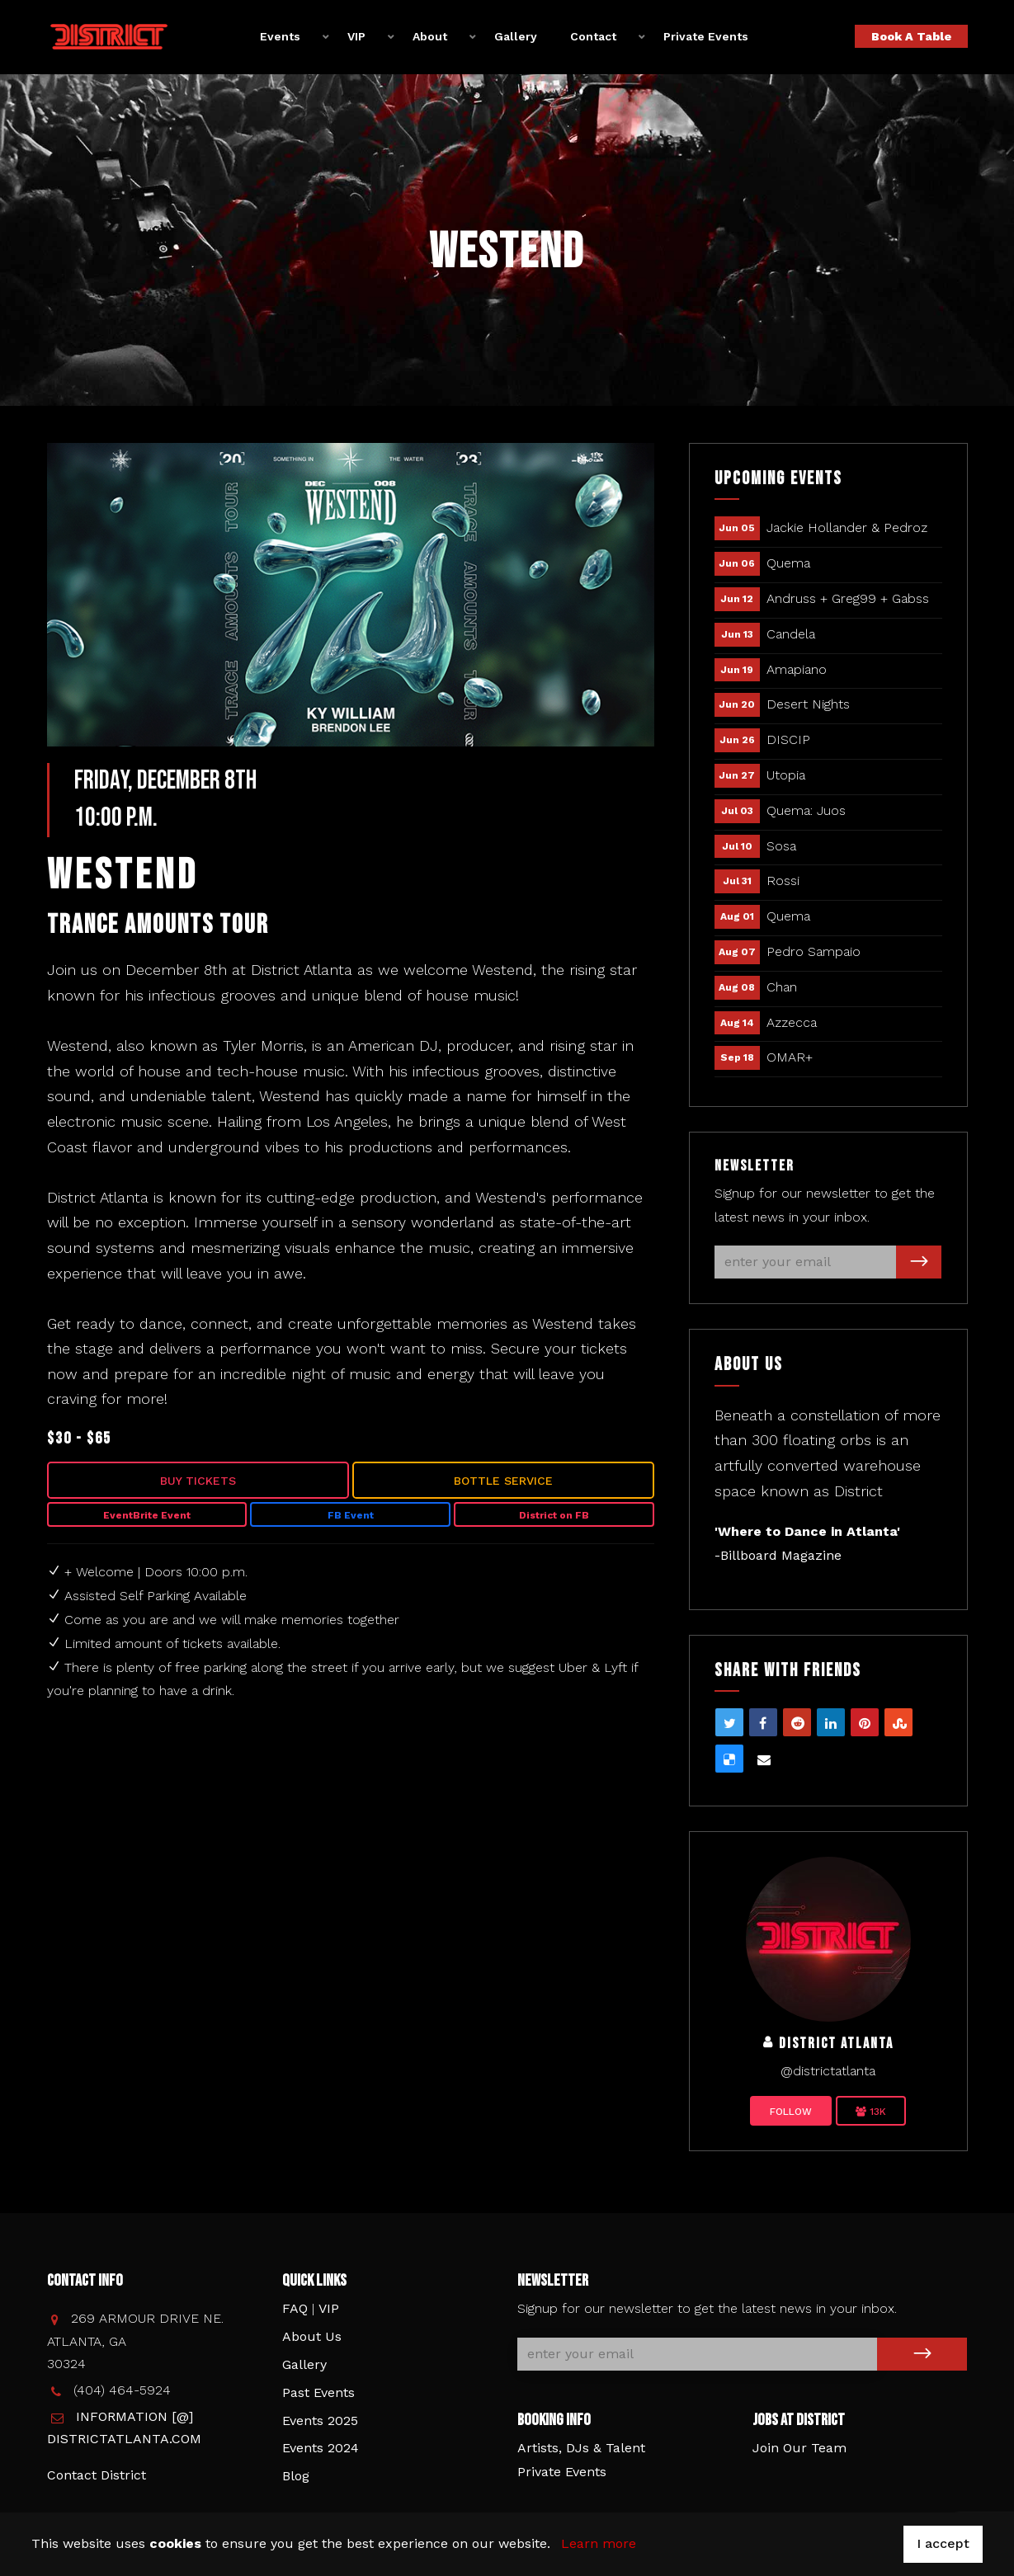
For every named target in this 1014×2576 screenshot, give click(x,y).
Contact (593, 36)
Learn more (598, 2543)
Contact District (96, 2475)
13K (871, 2111)
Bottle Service (503, 1480)
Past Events (318, 2392)
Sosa (781, 846)
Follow (791, 2111)
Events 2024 (320, 2448)
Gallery (515, 36)
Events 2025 (320, 2420)
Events (280, 36)
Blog (295, 2476)
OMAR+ (789, 1057)
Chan (781, 987)
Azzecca (791, 1022)
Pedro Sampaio (813, 951)
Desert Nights (808, 704)
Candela (790, 634)
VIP (356, 36)
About (430, 36)
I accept (943, 2543)
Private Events (705, 36)
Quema (788, 563)
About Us (312, 2336)
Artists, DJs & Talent (581, 2448)
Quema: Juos (806, 810)
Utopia (785, 775)
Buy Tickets (198, 1480)
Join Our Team (799, 2448)
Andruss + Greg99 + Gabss (847, 598)
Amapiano (796, 669)
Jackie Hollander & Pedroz (846, 527)
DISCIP (788, 739)
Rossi (782, 880)
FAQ (295, 2308)
